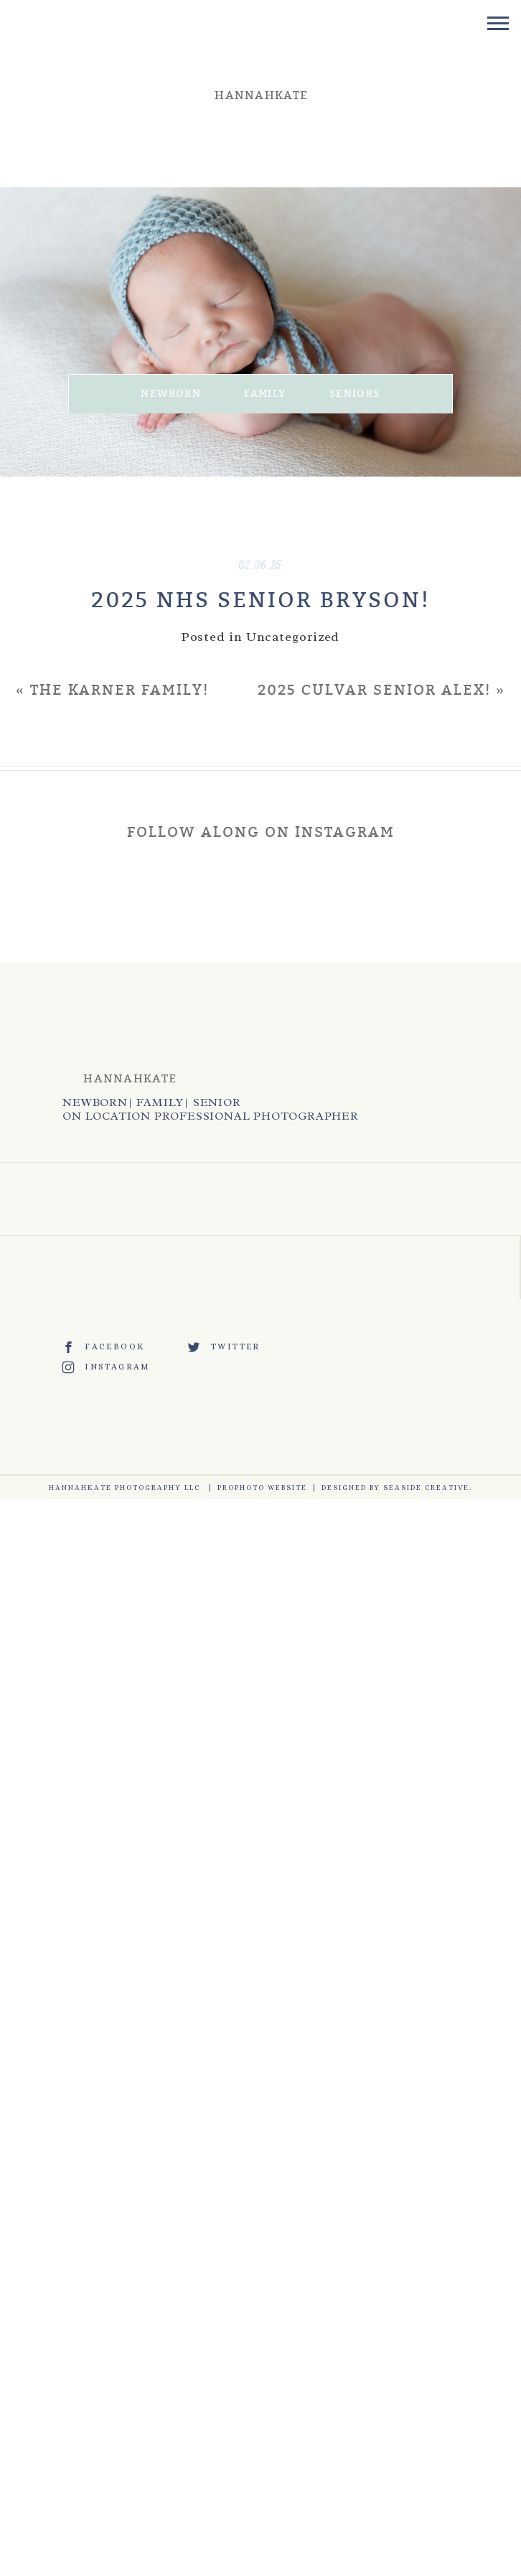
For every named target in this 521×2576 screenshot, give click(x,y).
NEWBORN (171, 394)
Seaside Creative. (427, 1487)
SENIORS (354, 394)
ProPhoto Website (262, 1487)
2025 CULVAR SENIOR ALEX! (374, 690)
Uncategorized (293, 637)
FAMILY (265, 394)
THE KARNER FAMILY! (119, 690)
